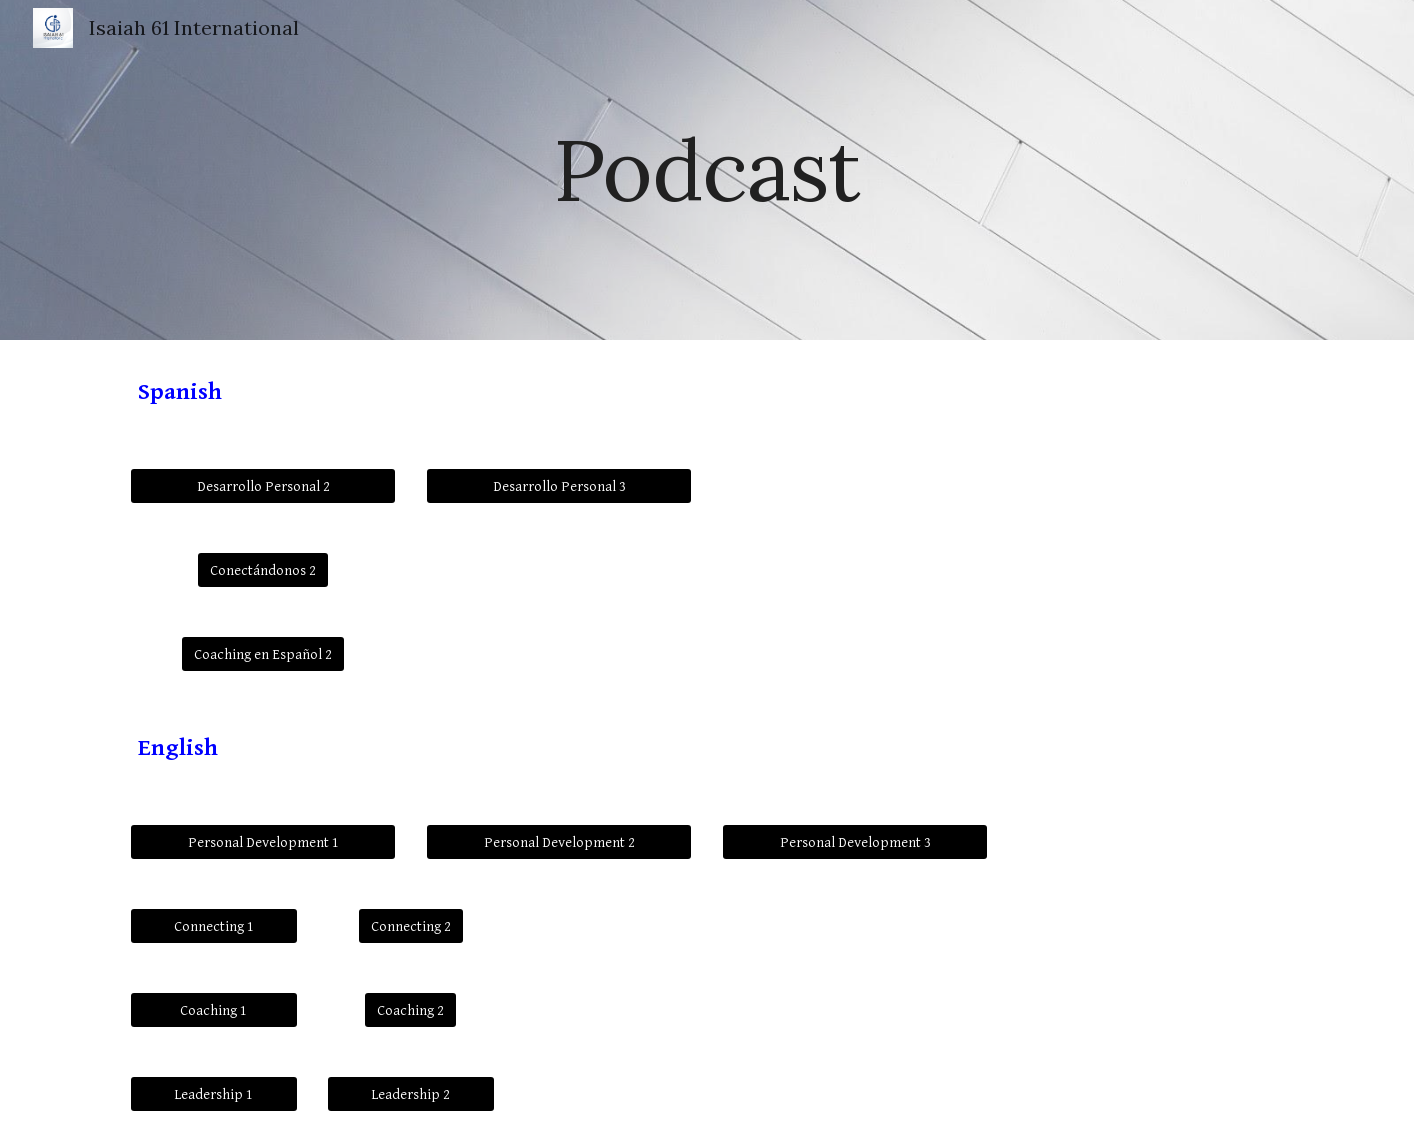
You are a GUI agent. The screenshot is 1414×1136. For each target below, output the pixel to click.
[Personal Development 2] (559, 842)
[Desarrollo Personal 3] (559, 486)
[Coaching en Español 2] (263, 654)
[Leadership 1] (214, 1094)
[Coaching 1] (214, 1010)
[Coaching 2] (410, 1010)
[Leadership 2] (411, 1094)
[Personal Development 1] (263, 842)
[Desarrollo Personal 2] (263, 486)
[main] (707, 169)
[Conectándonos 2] (263, 570)
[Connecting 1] (214, 926)
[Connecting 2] (411, 926)
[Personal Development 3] (855, 842)
